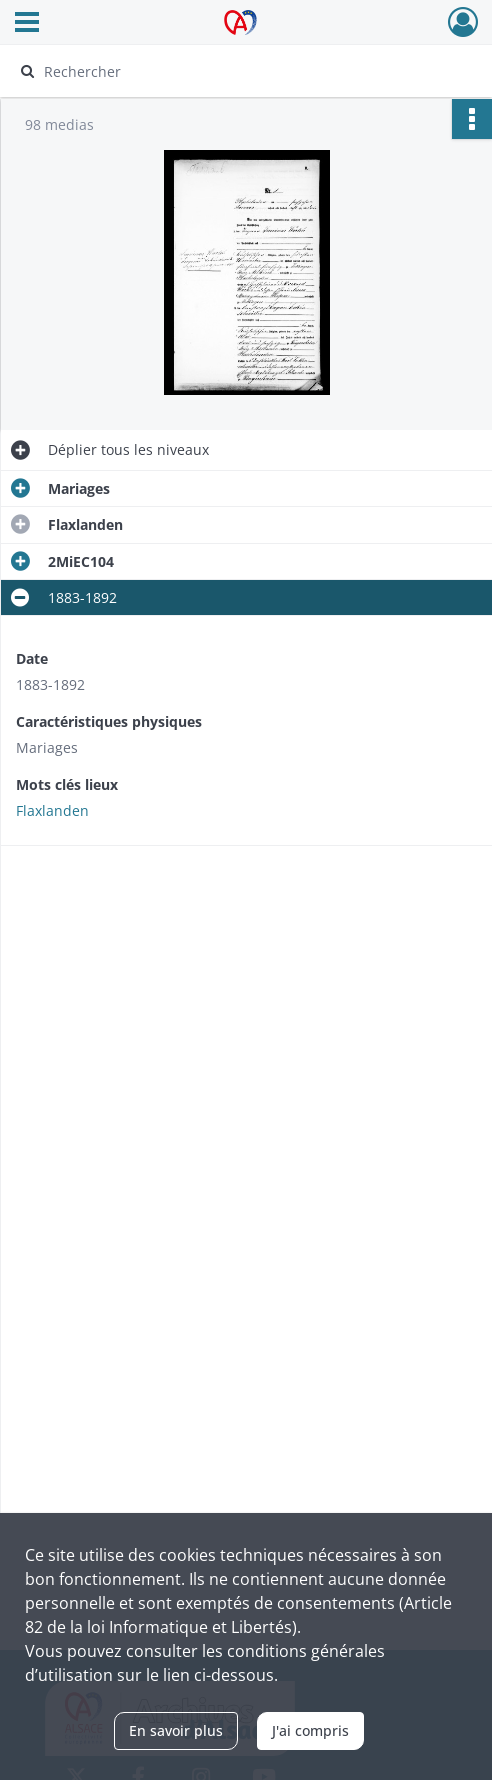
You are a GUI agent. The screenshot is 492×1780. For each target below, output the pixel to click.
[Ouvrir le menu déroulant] (27, 24)
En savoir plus (176, 1730)
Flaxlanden (52, 810)
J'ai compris (310, 1730)
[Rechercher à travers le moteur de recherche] (235, 71)
